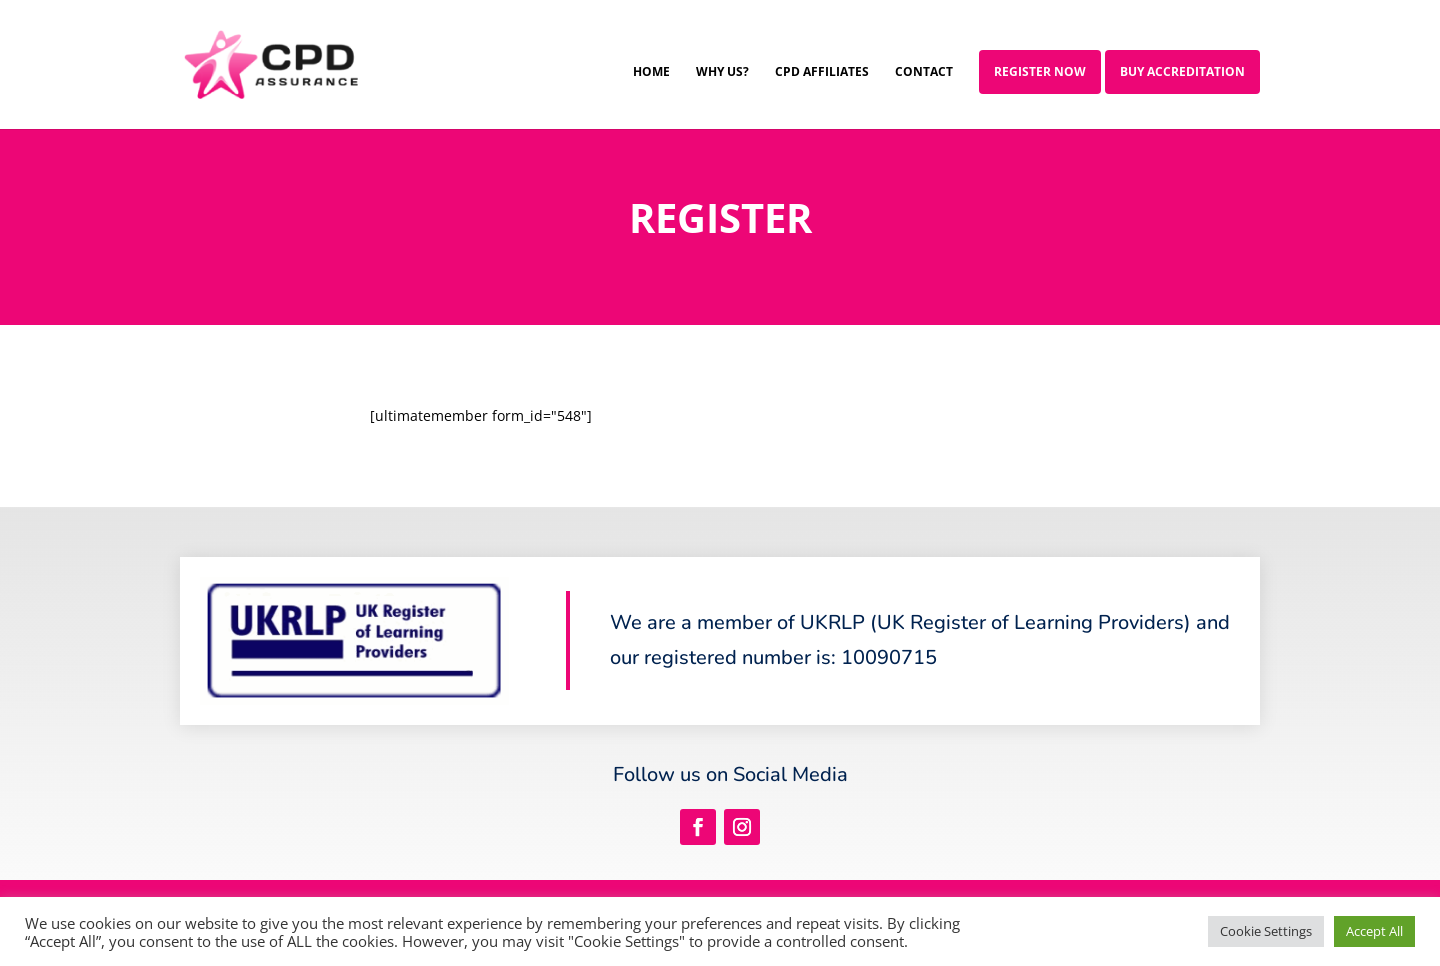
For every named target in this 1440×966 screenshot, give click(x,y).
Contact (924, 72)
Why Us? (722, 72)
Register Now (1040, 71)
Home (651, 72)
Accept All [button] (1374, 931)
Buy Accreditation (1182, 71)
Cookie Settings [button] (1266, 931)
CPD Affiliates (822, 72)
